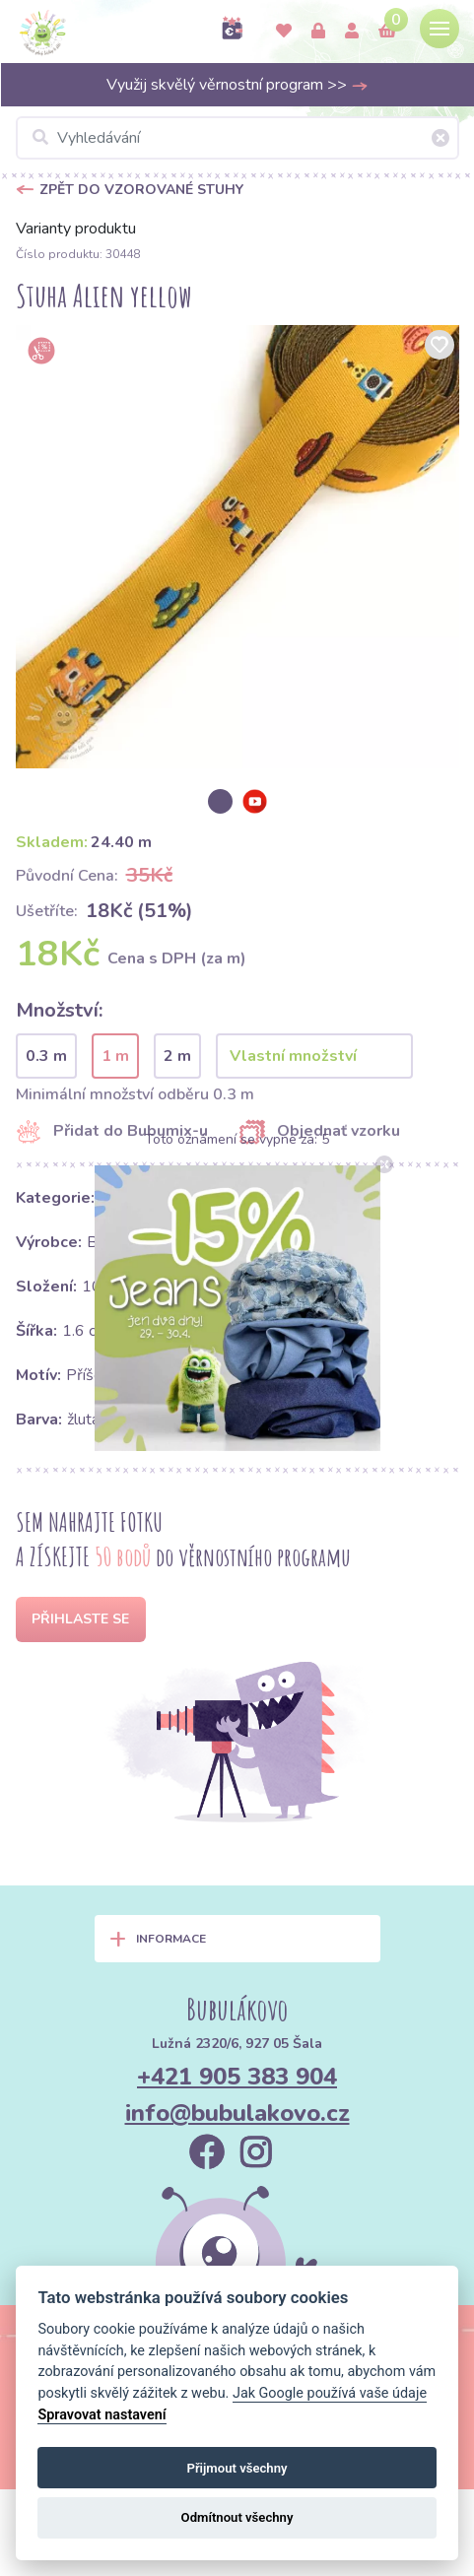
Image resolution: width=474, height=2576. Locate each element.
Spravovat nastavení (101, 2415)
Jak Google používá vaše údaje (330, 2393)
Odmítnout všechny (237, 2517)
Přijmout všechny (236, 2468)
